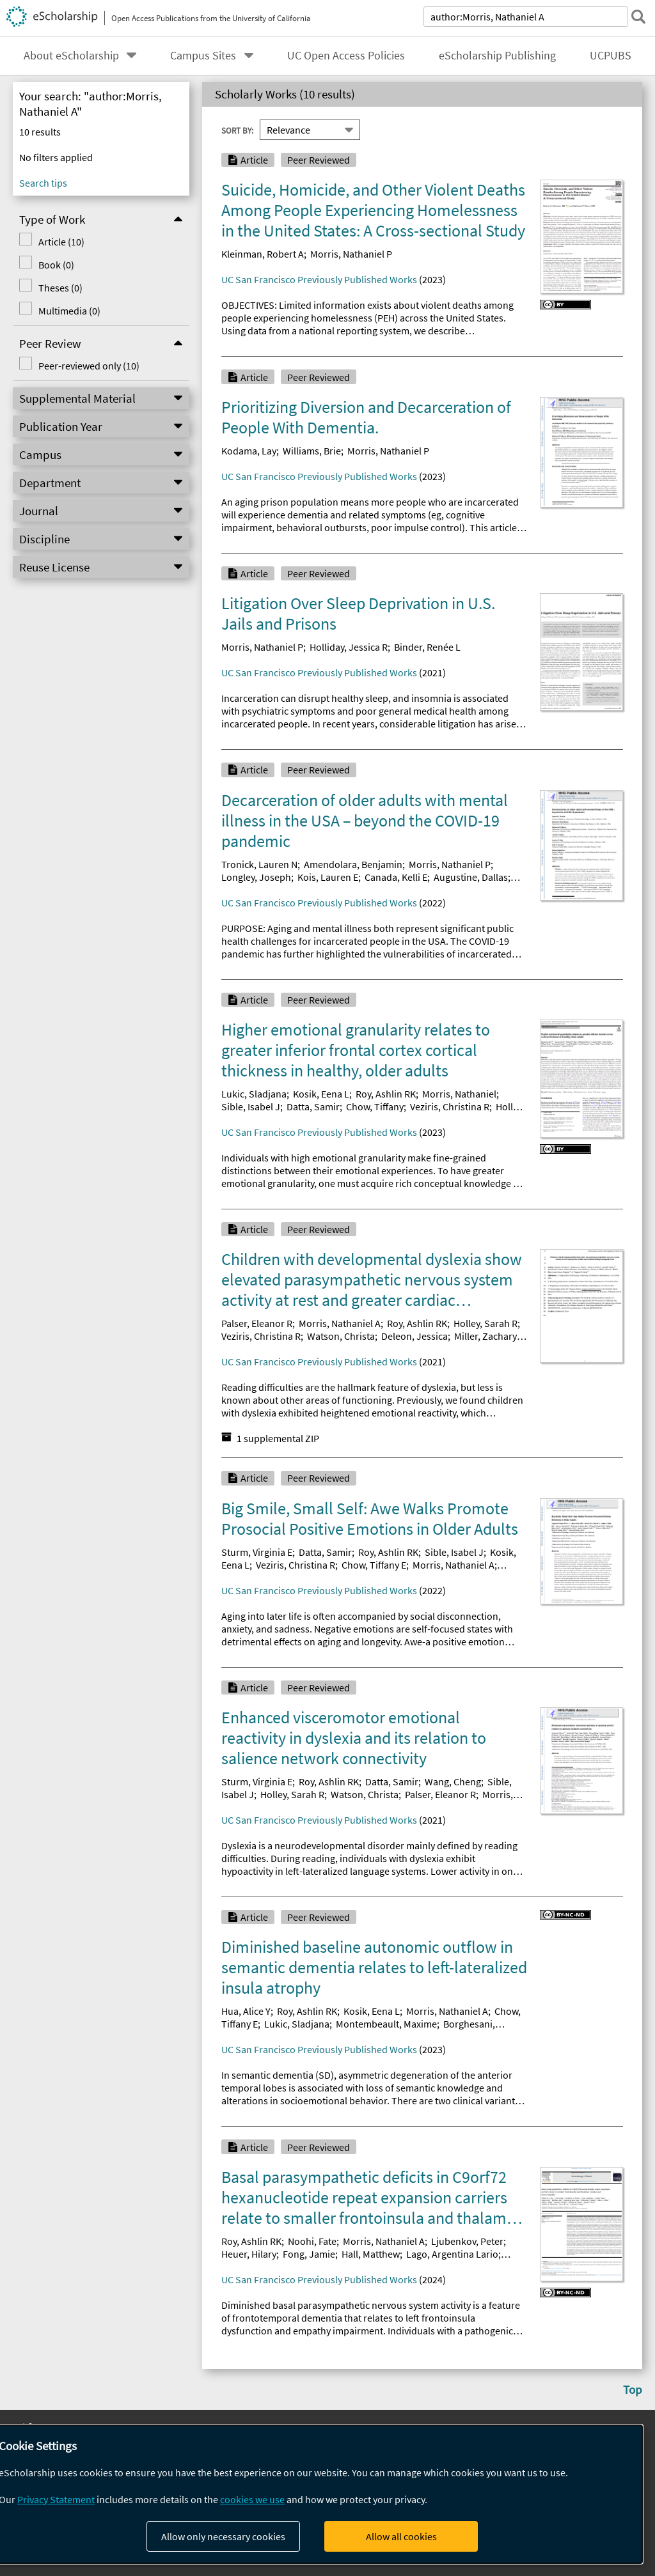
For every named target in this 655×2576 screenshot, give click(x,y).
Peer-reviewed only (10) (88, 365)
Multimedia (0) (69, 310)
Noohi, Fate (312, 2241)
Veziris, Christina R (449, 1106)
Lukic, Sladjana (254, 1093)
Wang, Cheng (453, 1781)
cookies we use (252, 2499)
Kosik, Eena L (321, 1093)
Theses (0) (60, 287)
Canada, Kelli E (396, 877)
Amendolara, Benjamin (353, 864)
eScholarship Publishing (497, 56)
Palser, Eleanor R (256, 1323)
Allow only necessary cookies (223, 2536)
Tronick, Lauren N (259, 864)
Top (632, 2389)
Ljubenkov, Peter (467, 2241)
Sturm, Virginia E (256, 1552)
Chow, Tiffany (375, 1106)
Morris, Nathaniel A (340, 1323)
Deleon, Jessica (414, 1336)
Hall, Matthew (371, 2253)
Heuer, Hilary (248, 2253)
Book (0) (56, 264)
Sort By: (237, 130)
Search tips (43, 182)
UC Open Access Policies (346, 56)
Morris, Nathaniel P (351, 253)
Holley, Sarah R (485, 1323)
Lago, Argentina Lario (452, 2253)
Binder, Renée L (427, 646)
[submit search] (638, 16)
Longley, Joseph (256, 877)
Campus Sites (203, 56)
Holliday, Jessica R (349, 646)
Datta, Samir (313, 1106)
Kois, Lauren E (327, 877)
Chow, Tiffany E (374, 1564)
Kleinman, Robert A (262, 253)
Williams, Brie (312, 450)
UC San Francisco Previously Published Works (319, 279)
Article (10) (61, 241)
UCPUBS (610, 56)
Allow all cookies (401, 2536)
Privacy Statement (56, 2499)
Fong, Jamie (309, 2253)
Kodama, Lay (248, 450)
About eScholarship (71, 56)
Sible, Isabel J (250, 1106)
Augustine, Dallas (471, 877)
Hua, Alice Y (246, 2011)
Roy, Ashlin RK (386, 1093)
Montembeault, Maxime (386, 2023)
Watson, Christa (341, 1336)
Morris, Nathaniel (459, 1093)
